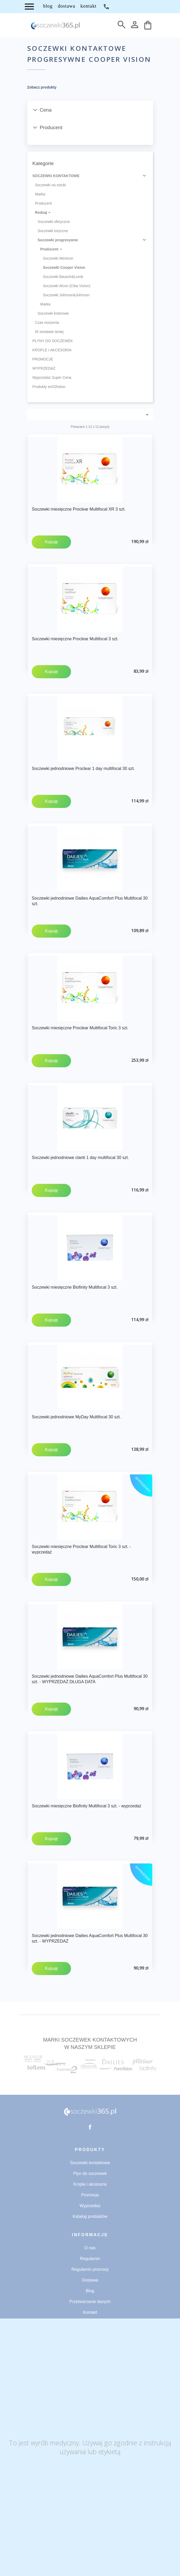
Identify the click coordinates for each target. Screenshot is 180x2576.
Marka (40, 194)
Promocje (90, 2195)
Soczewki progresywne (58, 240)
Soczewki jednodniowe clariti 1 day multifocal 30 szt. (80, 1157)
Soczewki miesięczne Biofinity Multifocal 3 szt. (74, 1287)
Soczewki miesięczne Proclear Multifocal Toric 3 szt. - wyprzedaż (81, 1549)
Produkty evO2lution (49, 387)
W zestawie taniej (49, 332)
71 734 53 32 (106, 6)
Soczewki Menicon (58, 258)
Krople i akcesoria (90, 2184)
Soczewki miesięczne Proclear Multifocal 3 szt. (75, 639)
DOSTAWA (66, 6)
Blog (90, 2291)
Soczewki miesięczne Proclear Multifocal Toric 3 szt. (80, 1028)
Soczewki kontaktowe (90, 2163)
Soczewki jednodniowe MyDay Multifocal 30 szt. (76, 1417)
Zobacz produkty (42, 87)
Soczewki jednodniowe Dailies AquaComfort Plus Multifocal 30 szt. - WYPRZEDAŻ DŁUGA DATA (90, 1679)
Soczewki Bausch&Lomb (63, 277)
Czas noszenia (47, 322)
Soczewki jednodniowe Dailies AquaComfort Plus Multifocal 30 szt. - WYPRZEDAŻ (90, 1938)
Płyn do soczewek (90, 2173)
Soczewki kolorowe (53, 313)
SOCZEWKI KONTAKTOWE (56, 176)
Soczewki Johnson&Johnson (66, 295)
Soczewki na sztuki (50, 185)
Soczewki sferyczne (54, 222)
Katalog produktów (90, 2216)
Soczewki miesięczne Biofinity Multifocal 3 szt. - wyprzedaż (86, 1806)
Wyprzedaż (90, 2205)
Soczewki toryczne (53, 231)
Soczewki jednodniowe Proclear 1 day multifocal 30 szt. (83, 768)
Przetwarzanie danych (90, 2301)
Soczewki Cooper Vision (64, 267)
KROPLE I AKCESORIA (52, 350)
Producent (43, 203)
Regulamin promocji (90, 2269)
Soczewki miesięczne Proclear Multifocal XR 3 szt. (78, 509)
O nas (90, 2248)
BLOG (48, 6)
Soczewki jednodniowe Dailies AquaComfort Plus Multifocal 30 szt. (90, 901)
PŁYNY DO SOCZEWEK (52, 341)
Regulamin (90, 2258)
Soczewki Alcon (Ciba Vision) (66, 286)
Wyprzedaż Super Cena (52, 377)
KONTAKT (88, 6)
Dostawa (90, 2280)
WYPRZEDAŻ (44, 368)
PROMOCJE (42, 359)
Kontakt (90, 2312)
